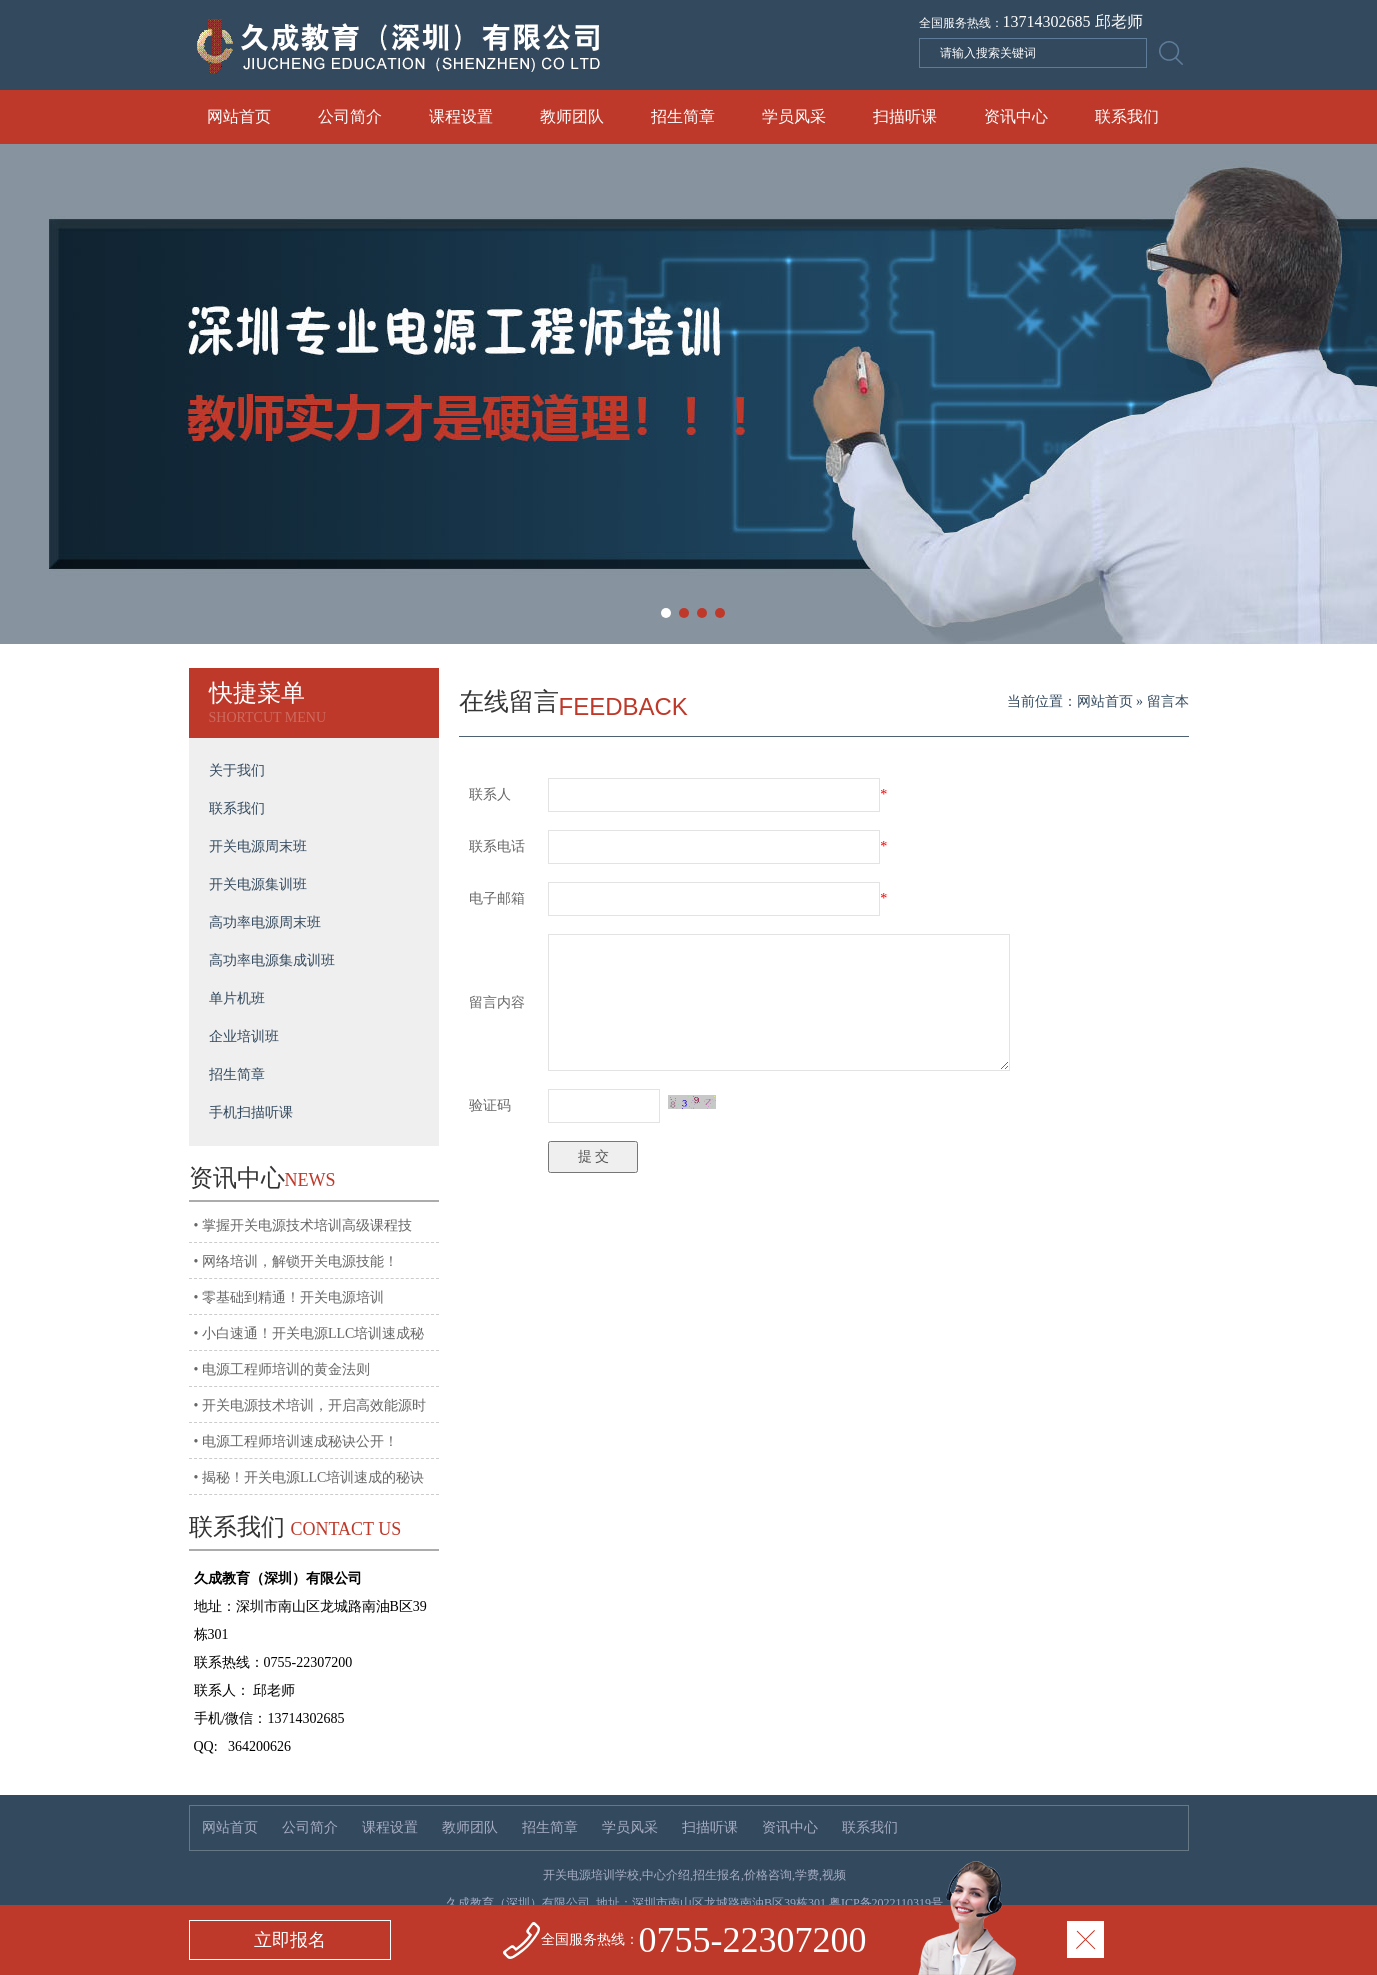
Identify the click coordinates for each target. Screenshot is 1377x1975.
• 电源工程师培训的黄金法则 (282, 1369)
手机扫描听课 (251, 1112)
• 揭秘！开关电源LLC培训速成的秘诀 (309, 1477)
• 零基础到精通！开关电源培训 (289, 1297)
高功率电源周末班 (265, 922)
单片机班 (237, 998)
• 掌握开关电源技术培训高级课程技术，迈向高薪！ (303, 1232)
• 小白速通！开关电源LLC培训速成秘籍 (309, 1340)
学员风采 (794, 116)
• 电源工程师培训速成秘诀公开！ (296, 1441)
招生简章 (683, 116)
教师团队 (572, 116)
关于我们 (237, 770)
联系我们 (1127, 116)
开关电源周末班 (258, 846)
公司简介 (350, 116)
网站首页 (239, 116)
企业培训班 (244, 1036)
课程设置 (461, 116)
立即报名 (290, 1940)
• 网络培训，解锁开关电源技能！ (296, 1261)
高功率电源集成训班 (272, 960)
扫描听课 (905, 116)
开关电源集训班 (258, 884)
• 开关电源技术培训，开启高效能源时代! (310, 1412)
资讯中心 (1016, 116)
